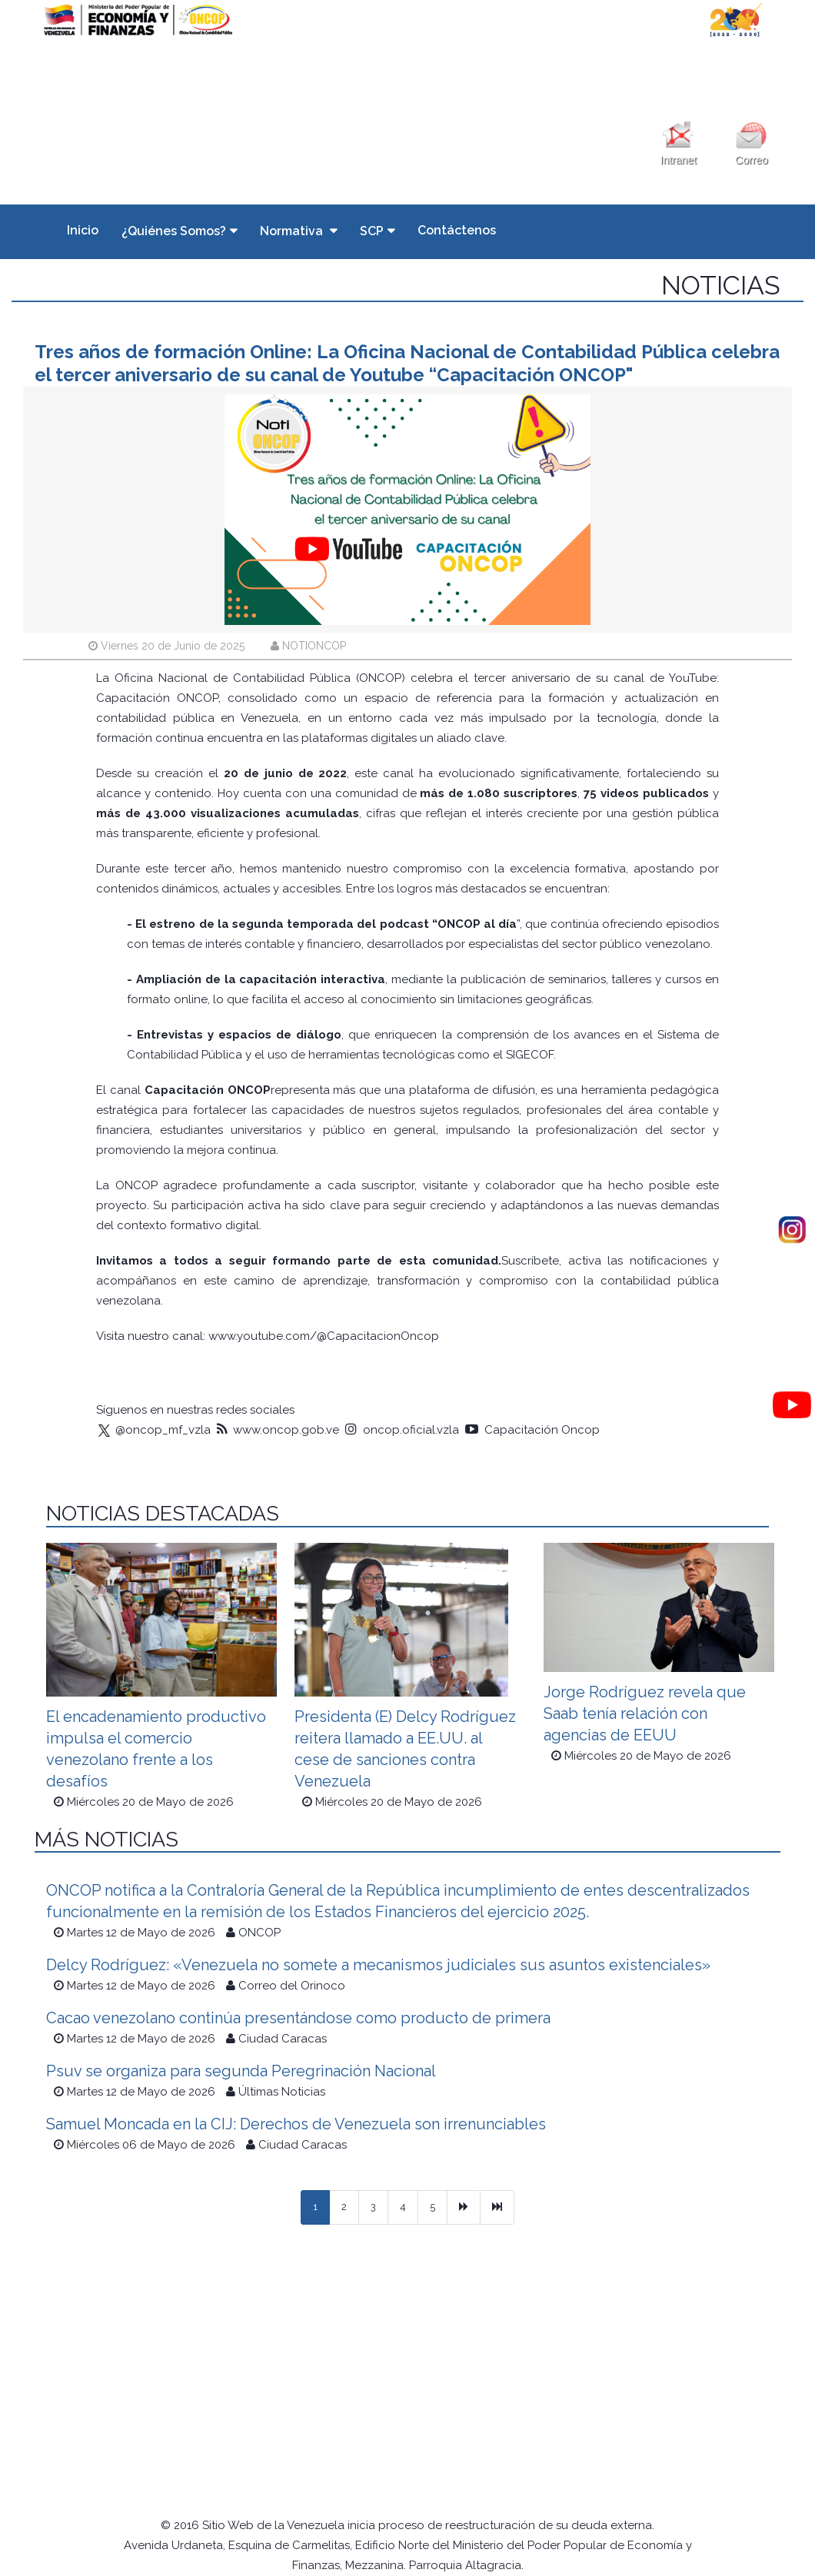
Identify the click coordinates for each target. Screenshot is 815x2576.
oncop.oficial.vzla (402, 1430)
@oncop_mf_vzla (153, 1430)
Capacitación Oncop (532, 1430)
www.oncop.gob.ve (278, 1430)
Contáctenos (456, 230)
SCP (372, 231)
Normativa (293, 231)
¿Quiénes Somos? (173, 231)
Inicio (82, 230)
